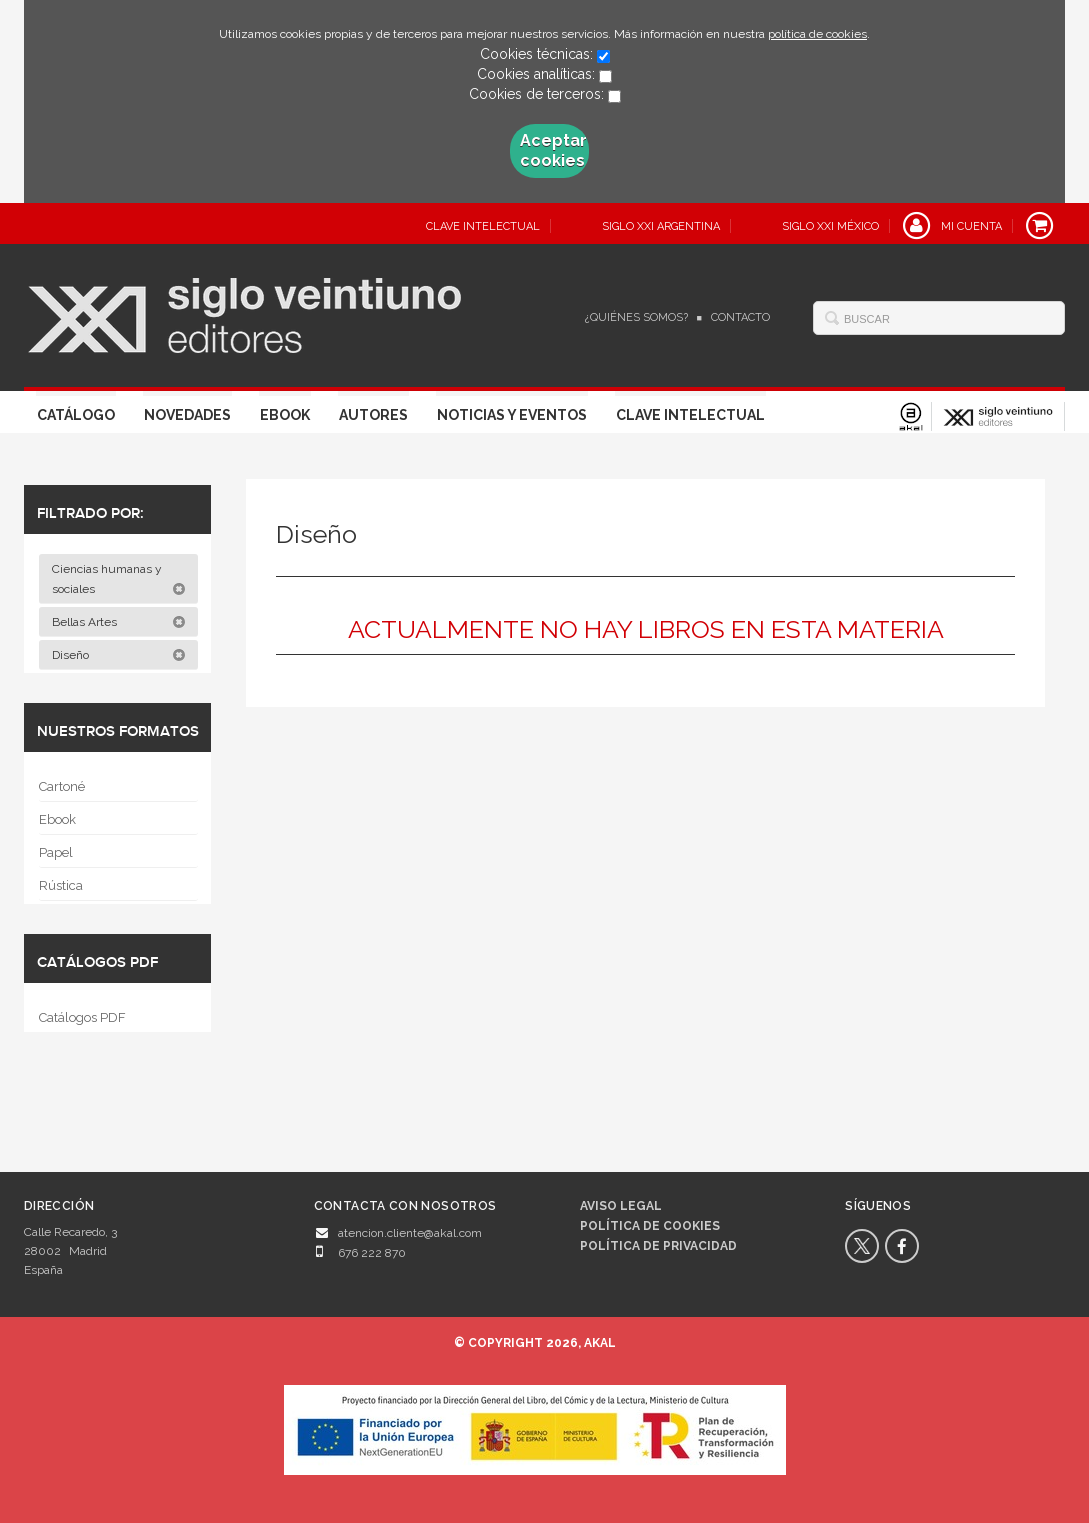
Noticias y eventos (512, 415)
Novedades (187, 415)
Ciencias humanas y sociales (119, 579)
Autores (373, 415)
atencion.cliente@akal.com (410, 1233)
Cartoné (62, 786)
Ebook (285, 415)
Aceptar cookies (553, 150)
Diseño (119, 655)
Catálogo (76, 415)
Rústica (61, 885)
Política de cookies (650, 1226)
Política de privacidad (658, 1246)
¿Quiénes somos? (636, 317)
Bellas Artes (119, 622)
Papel (56, 852)
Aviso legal (621, 1206)
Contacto (740, 317)
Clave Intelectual (690, 415)
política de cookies (817, 34)
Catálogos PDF (82, 1017)
